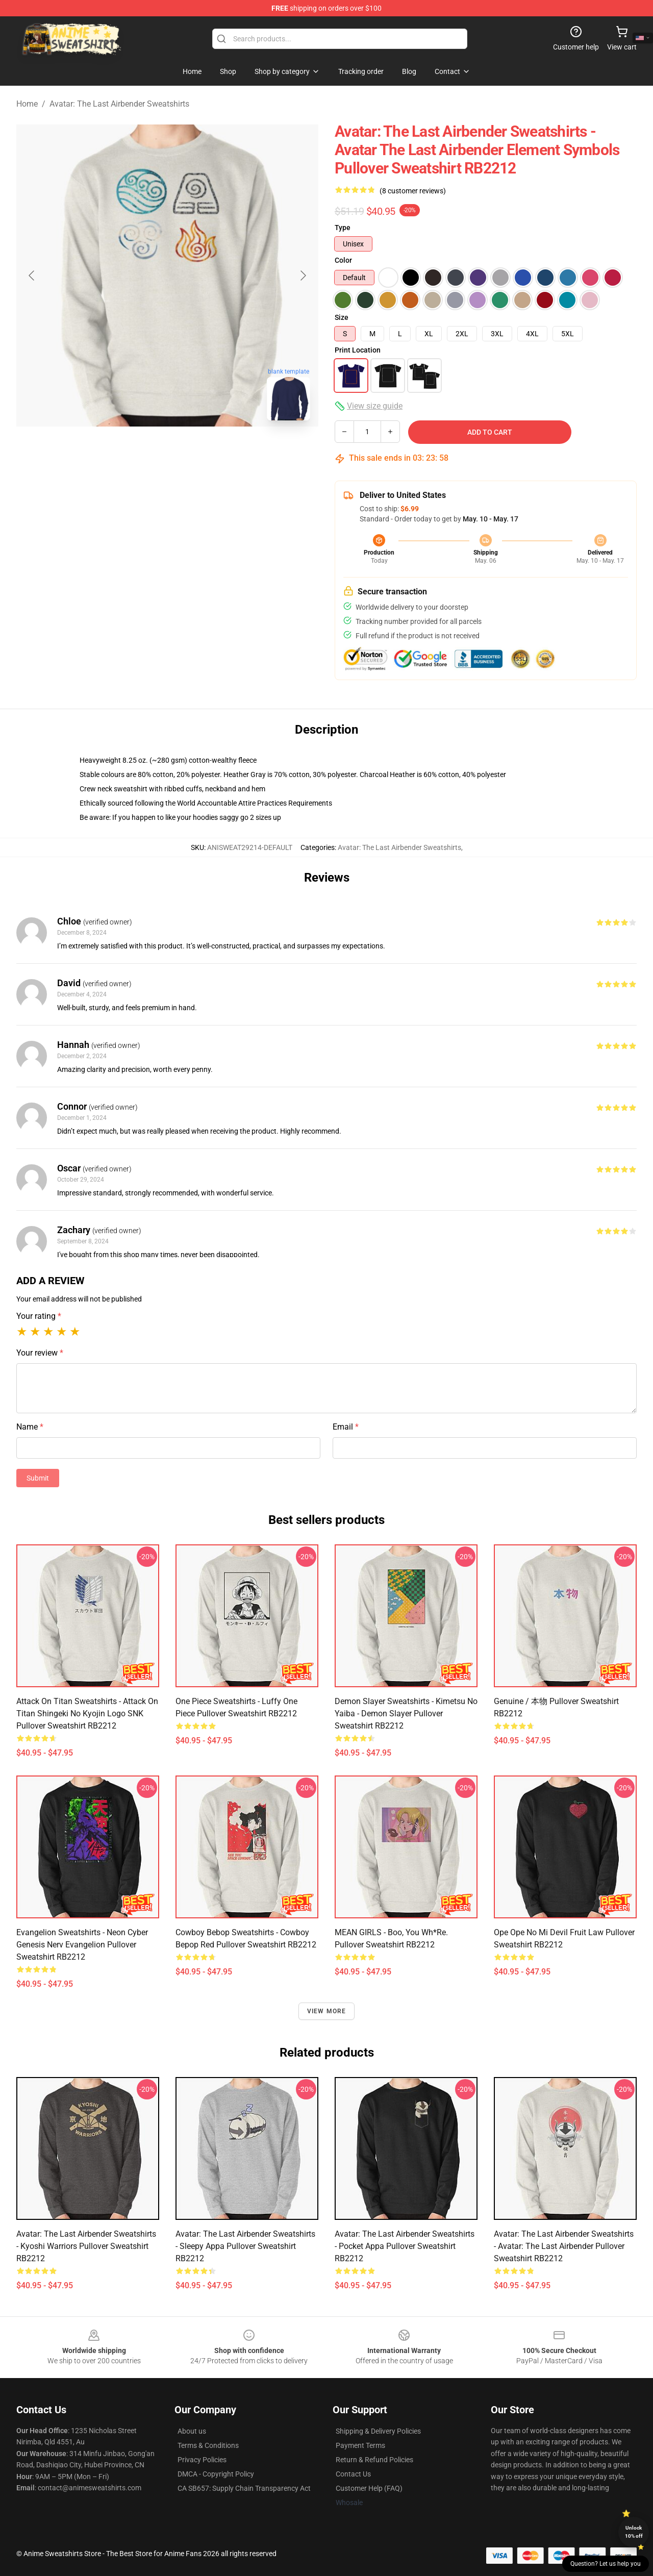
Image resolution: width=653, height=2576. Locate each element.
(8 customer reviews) (413, 191)
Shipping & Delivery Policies (378, 2431)
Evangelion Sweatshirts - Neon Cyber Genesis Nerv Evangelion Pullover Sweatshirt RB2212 (82, 1945)
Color (343, 260)
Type (342, 227)
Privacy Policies (202, 2460)
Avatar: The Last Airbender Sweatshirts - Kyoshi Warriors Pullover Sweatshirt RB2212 (86, 2246)
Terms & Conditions (208, 2445)
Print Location (358, 350)
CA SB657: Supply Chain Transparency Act (244, 2488)
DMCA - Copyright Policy (216, 2474)
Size (341, 317)
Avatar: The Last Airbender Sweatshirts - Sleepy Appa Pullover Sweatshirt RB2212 (245, 2246)
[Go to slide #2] (193, 451)
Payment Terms (360, 2445)
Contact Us (353, 2474)
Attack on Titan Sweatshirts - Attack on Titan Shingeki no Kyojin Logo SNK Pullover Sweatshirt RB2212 (87, 1713)
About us (192, 2431)
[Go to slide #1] (140, 451)
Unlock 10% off (634, 2532)
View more (326, 2011)
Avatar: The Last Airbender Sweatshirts (119, 104)
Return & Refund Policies (374, 2460)
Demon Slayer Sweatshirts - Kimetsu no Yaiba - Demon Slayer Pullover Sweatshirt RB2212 (406, 1713)
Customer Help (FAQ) (369, 2488)
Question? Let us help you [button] (605, 2563)
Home (27, 104)
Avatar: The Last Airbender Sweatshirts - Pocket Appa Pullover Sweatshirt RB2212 (404, 2246)
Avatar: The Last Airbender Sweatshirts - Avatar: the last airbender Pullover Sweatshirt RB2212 (564, 2246)
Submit (38, 1478)
